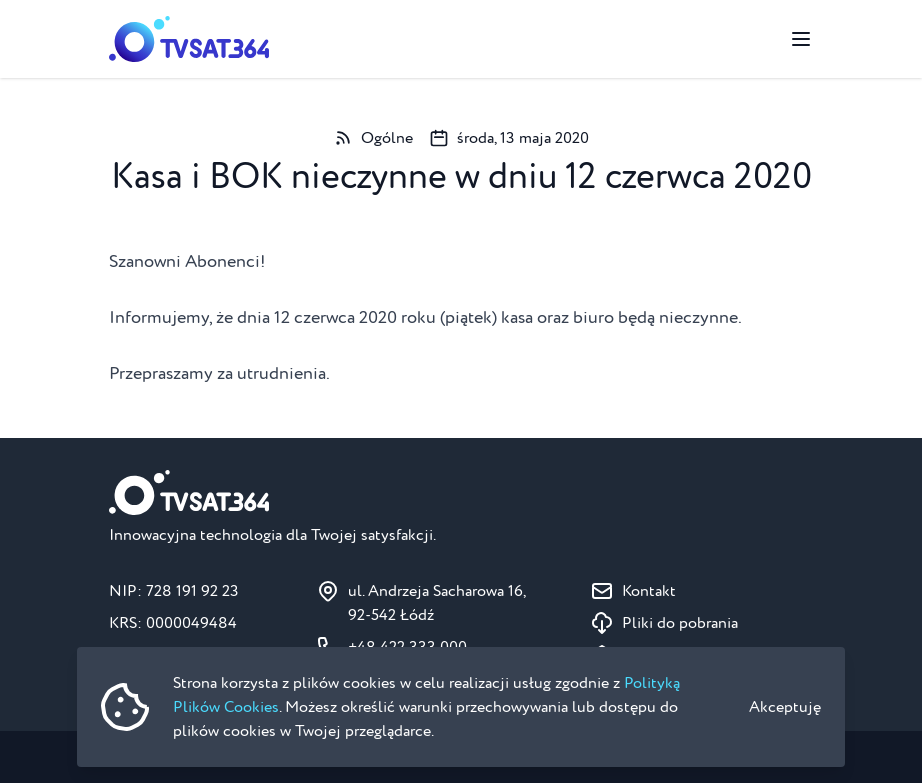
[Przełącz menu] (801, 39)
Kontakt (649, 591)
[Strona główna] (189, 39)
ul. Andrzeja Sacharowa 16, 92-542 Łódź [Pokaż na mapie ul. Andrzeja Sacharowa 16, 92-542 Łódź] (437, 603)
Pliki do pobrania (680, 623)
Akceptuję (785, 707)
